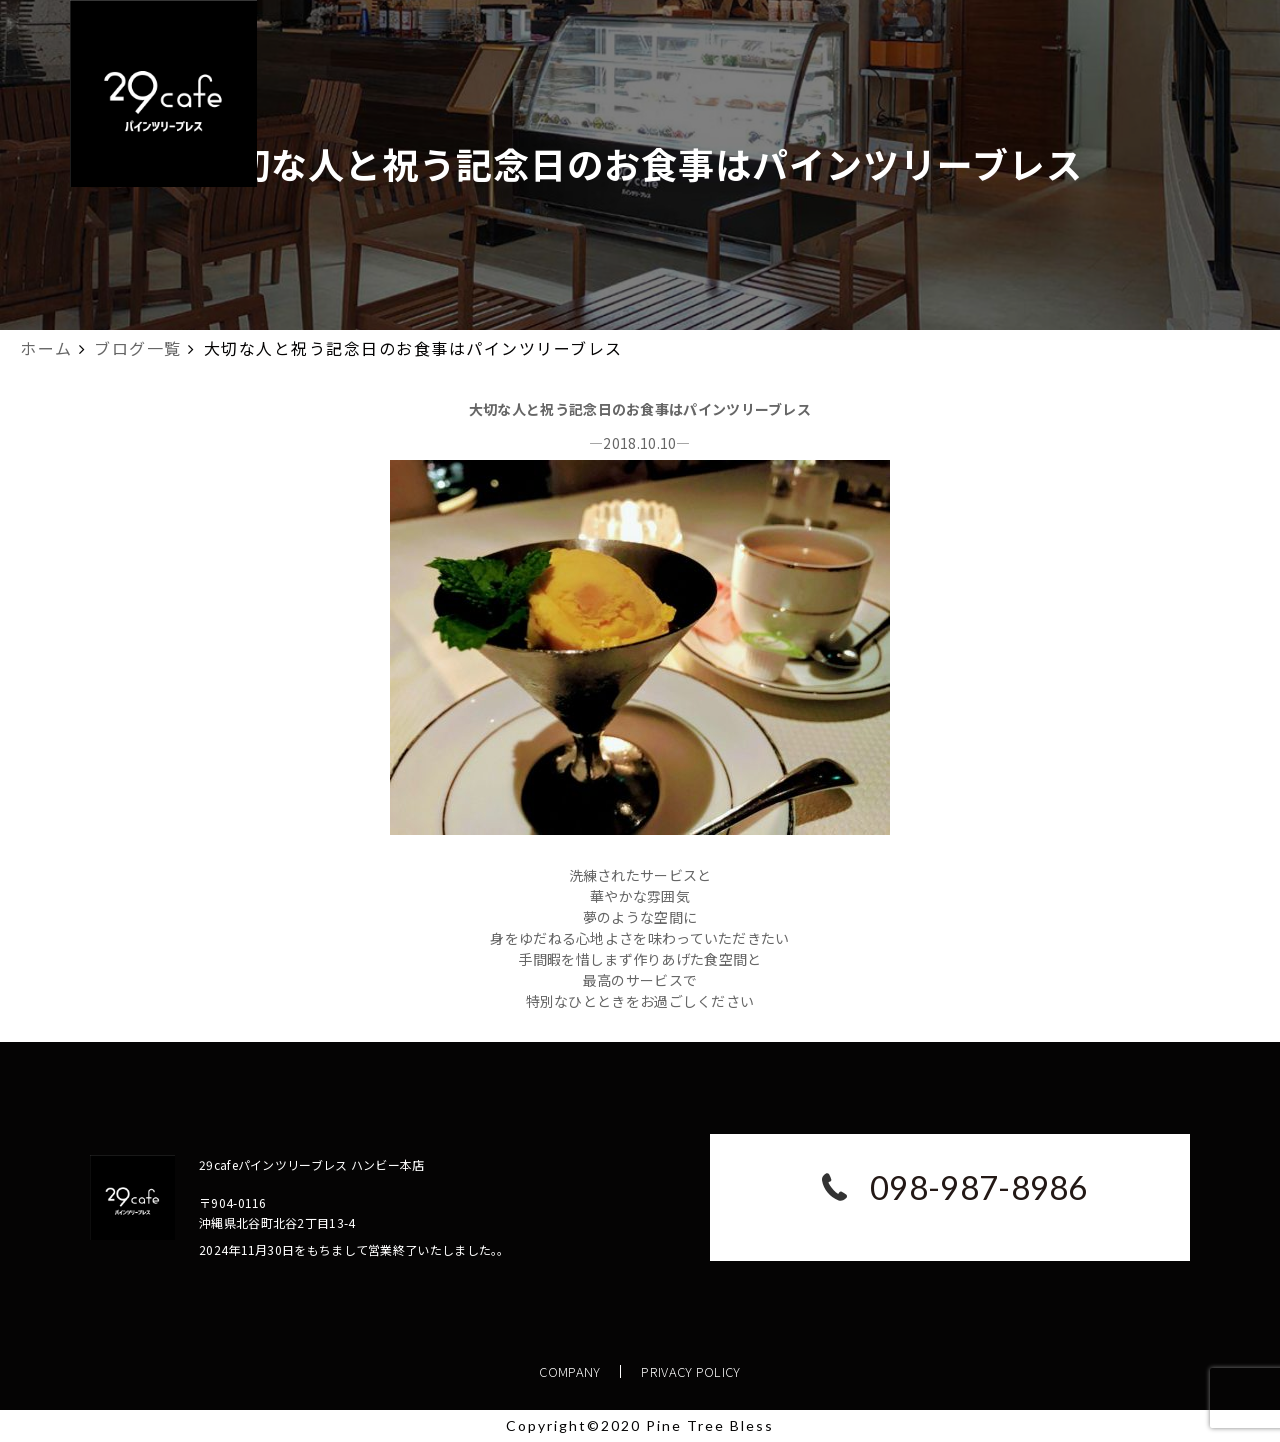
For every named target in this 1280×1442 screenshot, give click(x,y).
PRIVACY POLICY (691, 1371)
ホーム (46, 348)
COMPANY (570, 1371)
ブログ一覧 (138, 348)
